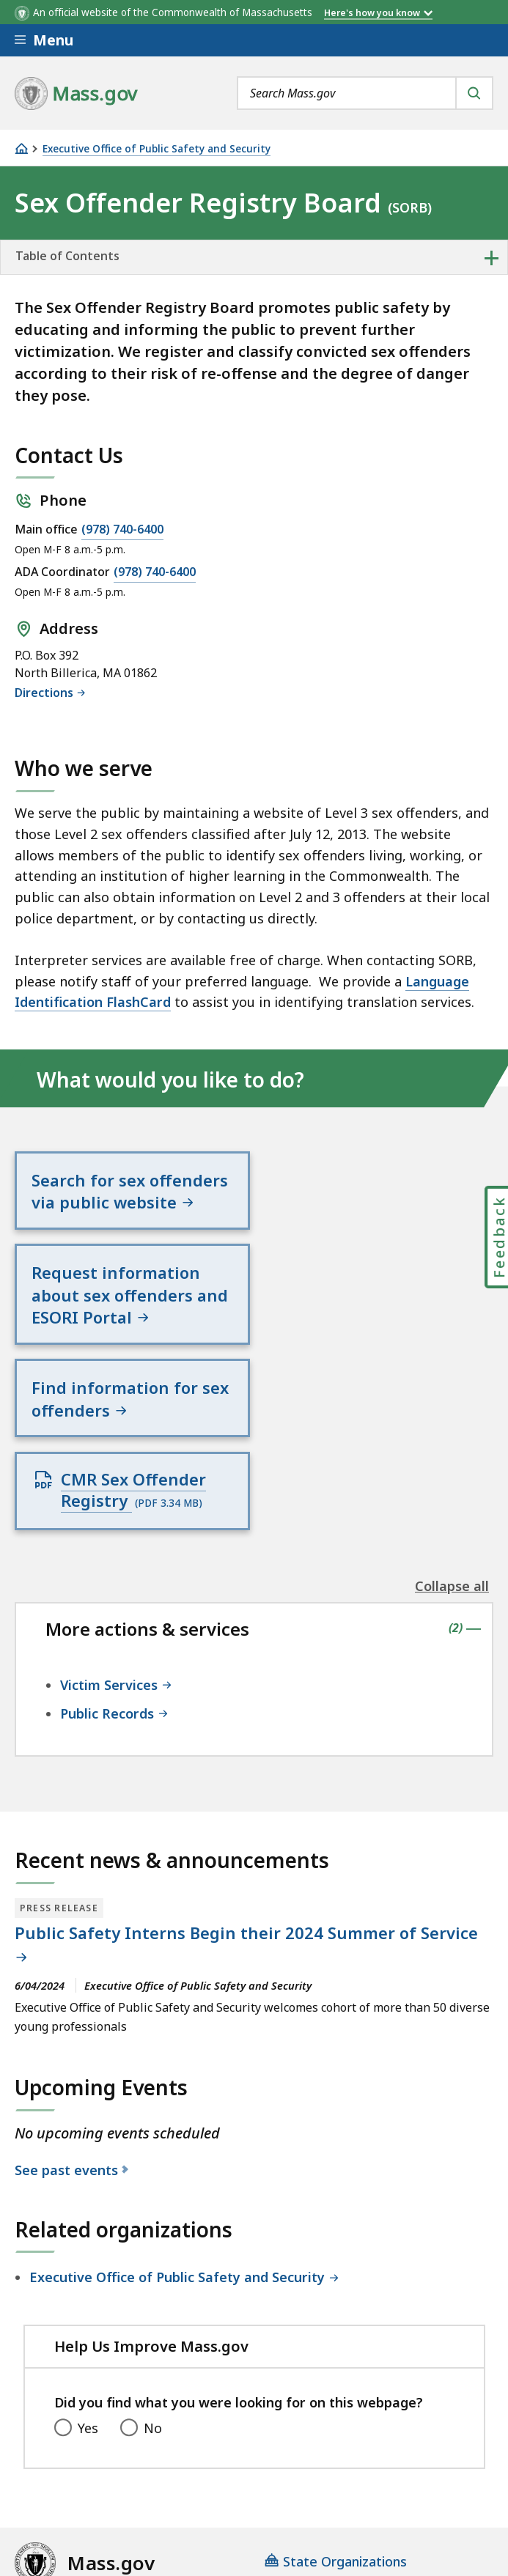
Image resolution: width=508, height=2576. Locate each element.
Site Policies (371, 2435)
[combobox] (365, 93)
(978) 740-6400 (122, 529)
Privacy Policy (269, 2435)
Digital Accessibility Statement (110, 2435)
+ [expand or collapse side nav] (491, 257)
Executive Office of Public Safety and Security (156, 149)
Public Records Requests (92, 2474)
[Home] (21, 148)
